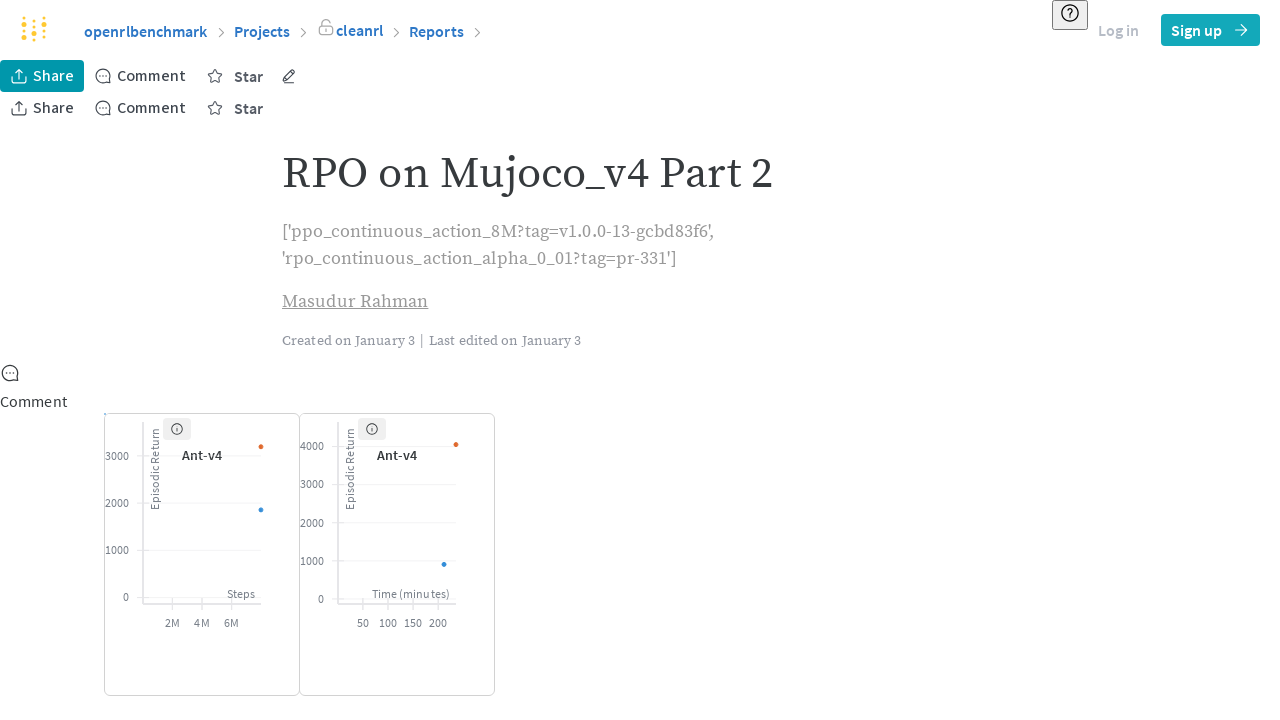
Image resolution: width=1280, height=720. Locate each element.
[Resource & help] (1070, 15)
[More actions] (289, 76)
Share (42, 76)
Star (234, 76)
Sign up (1210, 30)
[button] (359, 30)
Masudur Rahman (355, 301)
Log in (1118, 30)
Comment (140, 76)
